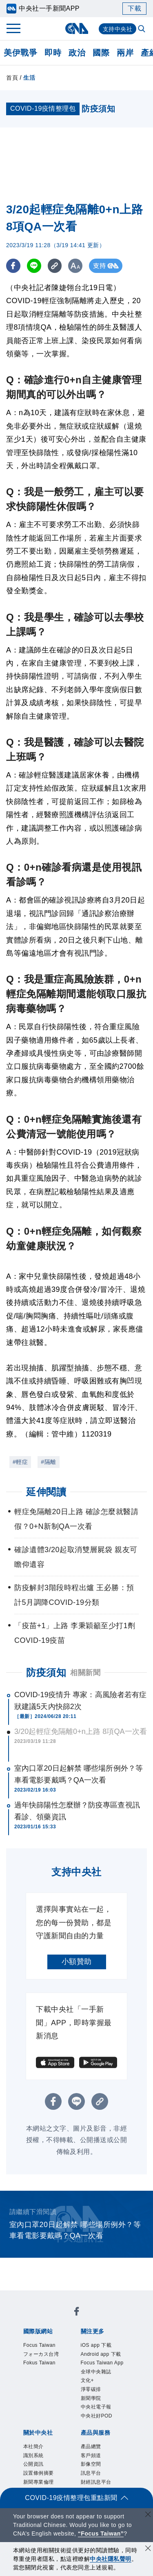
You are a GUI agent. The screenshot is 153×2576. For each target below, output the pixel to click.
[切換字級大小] (76, 266)
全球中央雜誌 (96, 2372)
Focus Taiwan (39, 2345)
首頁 (12, 77)
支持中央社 (118, 29)
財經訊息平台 (96, 2482)
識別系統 (33, 2455)
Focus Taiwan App (102, 2363)
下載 (134, 8)
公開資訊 (33, 2464)
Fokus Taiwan (39, 2363)
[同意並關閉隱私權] (148, 2549)
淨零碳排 (91, 2389)
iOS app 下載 (96, 2345)
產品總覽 (91, 2446)
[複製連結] (55, 266)
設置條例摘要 (38, 2473)
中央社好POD (97, 2416)
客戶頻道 (91, 2455)
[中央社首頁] (76, 28)
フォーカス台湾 (41, 2354)
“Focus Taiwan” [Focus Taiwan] (101, 2533)
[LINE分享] (34, 266)
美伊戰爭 (20, 52)
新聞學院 (91, 2398)
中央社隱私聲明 (110, 2559)
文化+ (87, 2380)
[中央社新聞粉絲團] (76, 2313)
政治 (77, 52)
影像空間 (91, 2464)
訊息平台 (91, 2473)
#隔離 (48, 1462)
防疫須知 (46, 1672)
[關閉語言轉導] (148, 2515)
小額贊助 (77, 1961)
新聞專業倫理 (38, 2482)
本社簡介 (33, 2446)
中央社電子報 (96, 2407)
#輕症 (20, 1462)
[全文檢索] (142, 29)
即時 (52, 52)
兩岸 (125, 52)
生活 (29, 77)
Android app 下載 (101, 2354)
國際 (101, 52)
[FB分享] (13, 266)
